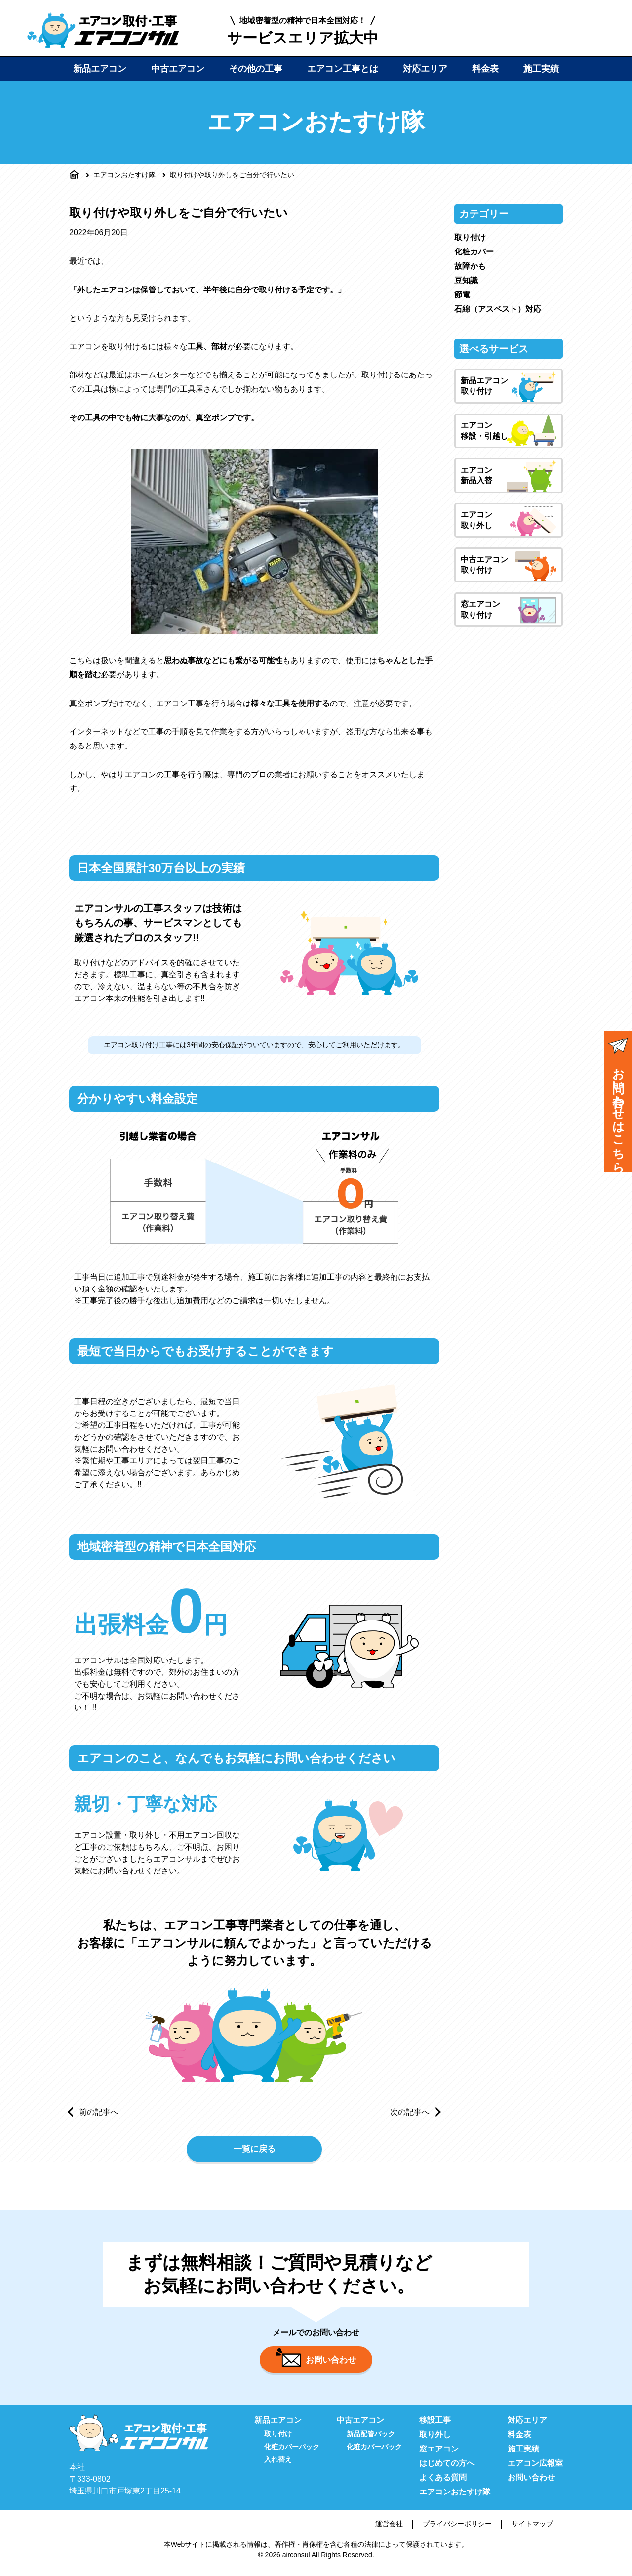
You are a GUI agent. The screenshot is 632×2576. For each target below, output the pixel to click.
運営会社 (389, 2530)
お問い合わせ (316, 2363)
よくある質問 (443, 2483)
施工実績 (541, 69)
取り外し (435, 2440)
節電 (462, 295)
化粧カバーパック (291, 2452)
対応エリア (425, 69)
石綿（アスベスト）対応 (497, 309)
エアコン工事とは (342, 69)
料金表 (485, 69)
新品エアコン (99, 69)
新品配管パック (371, 2440)
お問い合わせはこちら (618, 1102)
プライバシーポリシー (457, 2530)
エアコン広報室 (535, 2469)
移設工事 (435, 2426)
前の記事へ (98, 2112)
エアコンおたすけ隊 (124, 175)
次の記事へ (410, 2112)
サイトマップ (532, 2530)
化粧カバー (474, 252)
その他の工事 (255, 69)
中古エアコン (177, 69)
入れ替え (278, 2465)
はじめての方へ (446, 2469)
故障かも (470, 266)
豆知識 (466, 280)
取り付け (470, 237)
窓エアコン (439, 2455)
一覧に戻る (254, 2150)
